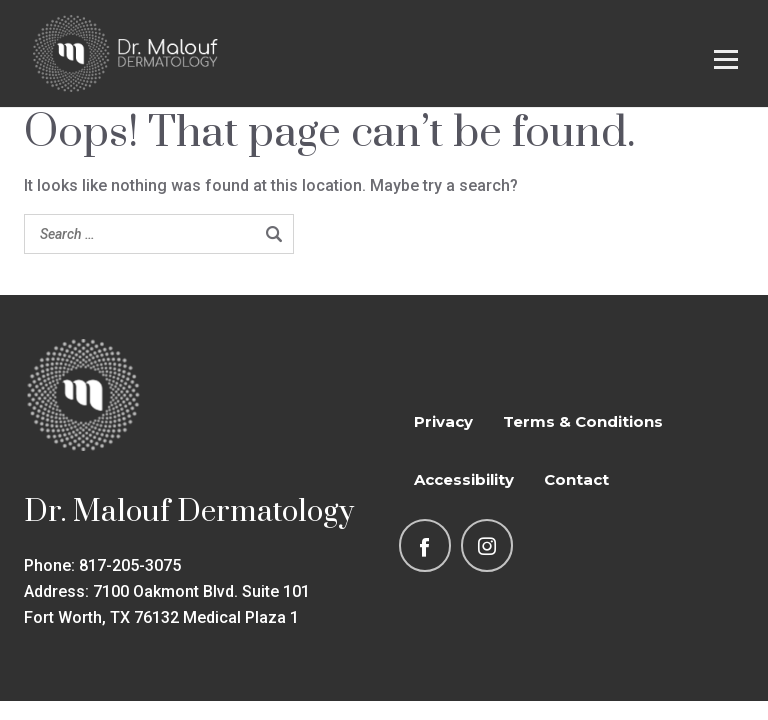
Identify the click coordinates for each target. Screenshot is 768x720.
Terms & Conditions (583, 421)
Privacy (443, 421)
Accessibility (464, 479)
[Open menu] (726, 60)
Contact (576, 479)
